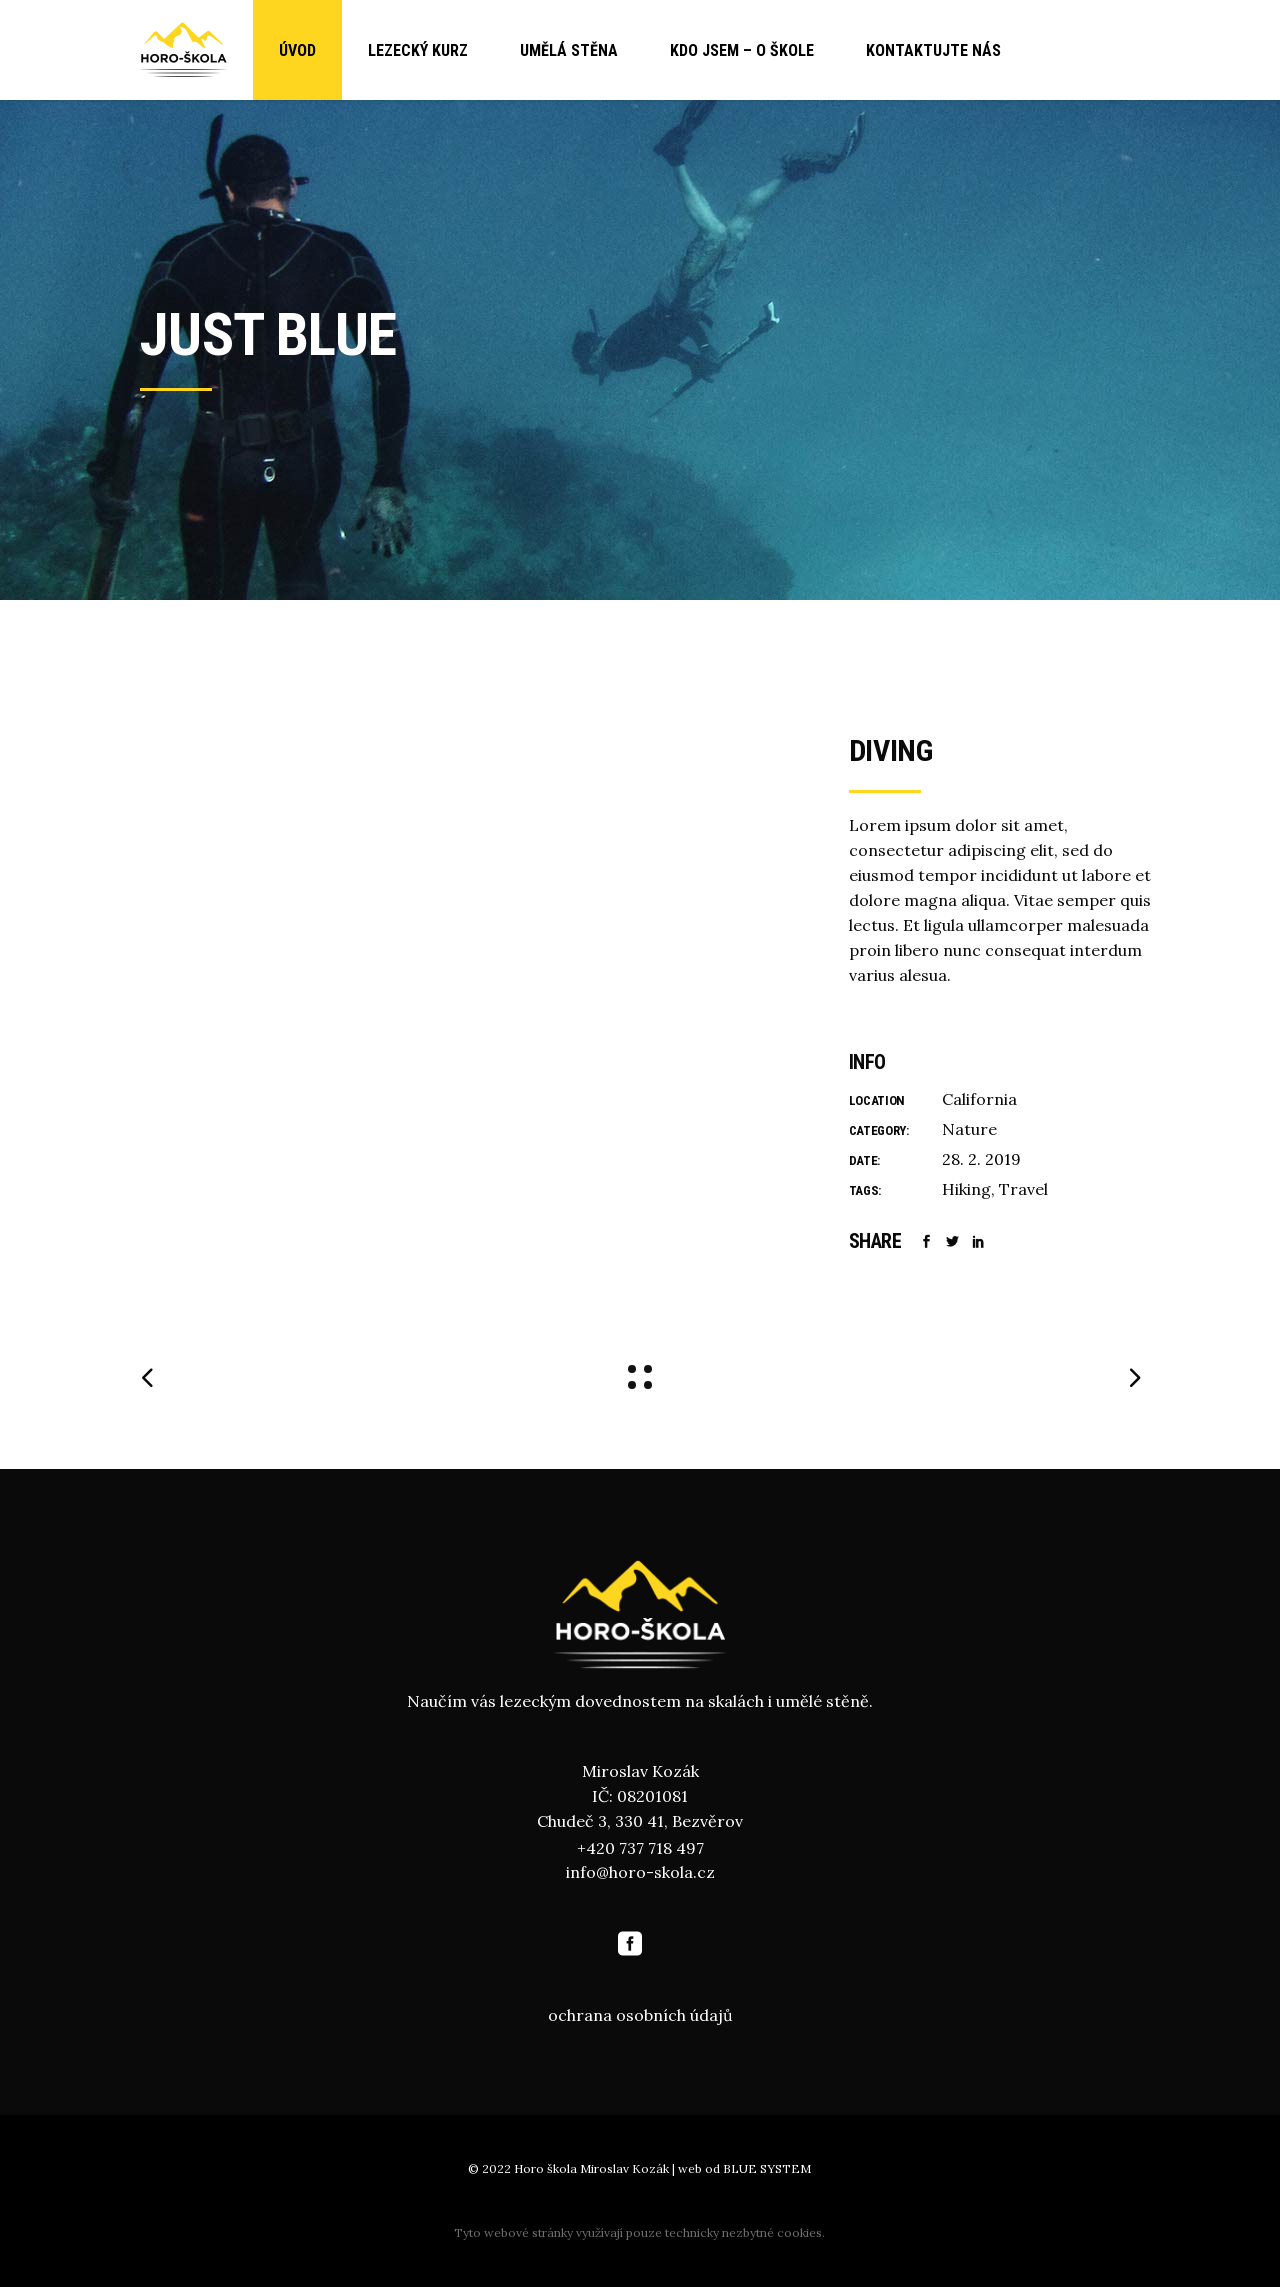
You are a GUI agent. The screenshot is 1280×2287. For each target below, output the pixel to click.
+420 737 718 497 (640, 1848)
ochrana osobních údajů (640, 2015)
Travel (1023, 1189)
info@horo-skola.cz (640, 1872)
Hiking (966, 1189)
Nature (969, 1129)
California (979, 1099)
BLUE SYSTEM (767, 2168)
